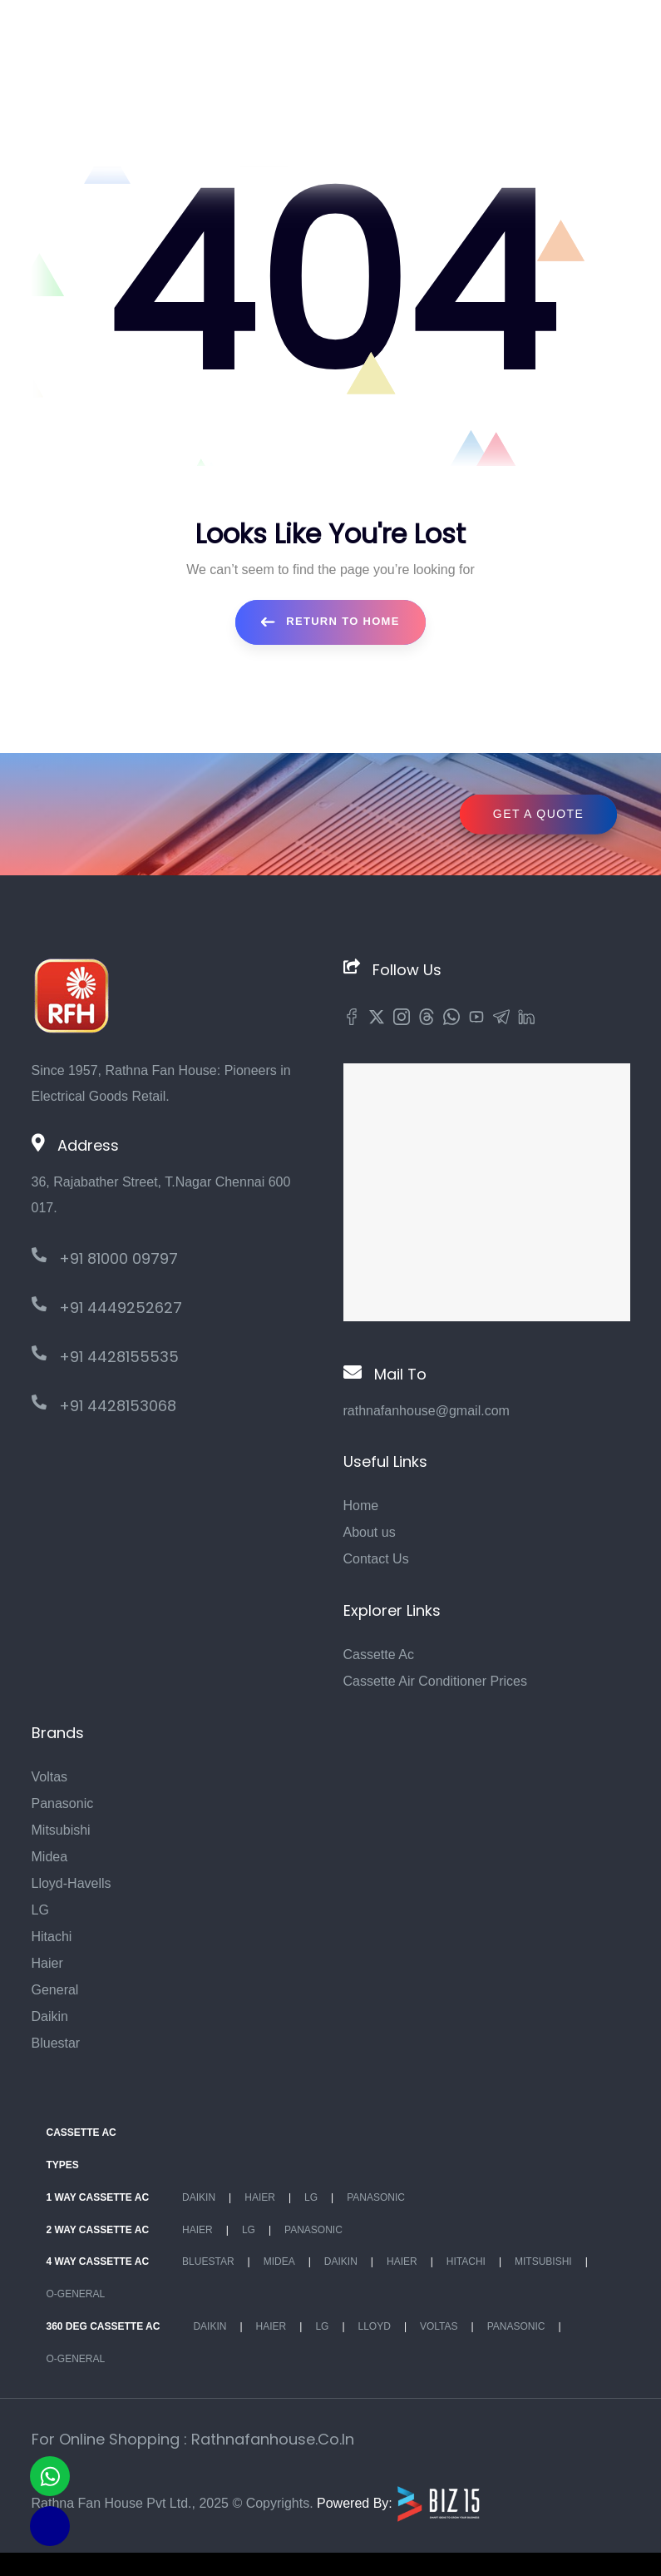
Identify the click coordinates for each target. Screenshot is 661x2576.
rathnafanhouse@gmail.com (426, 1411)
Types (63, 2165)
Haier (47, 1963)
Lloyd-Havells (71, 1883)
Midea (50, 1857)
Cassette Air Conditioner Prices (435, 1681)
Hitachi (52, 1937)
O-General (76, 2294)
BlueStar (208, 2261)
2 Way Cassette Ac (98, 2230)
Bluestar (56, 2043)
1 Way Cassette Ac (98, 2197)
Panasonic (63, 1803)
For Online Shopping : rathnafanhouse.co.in (193, 2439)
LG (40, 1910)
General (55, 1990)
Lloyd (374, 2326)
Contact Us (376, 1559)
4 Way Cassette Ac (98, 2261)
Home (361, 1506)
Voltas (50, 1777)
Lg (311, 2197)
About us (369, 1532)
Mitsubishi (61, 1830)
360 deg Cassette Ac (103, 2326)
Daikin (50, 2016)
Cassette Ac (378, 1654)
